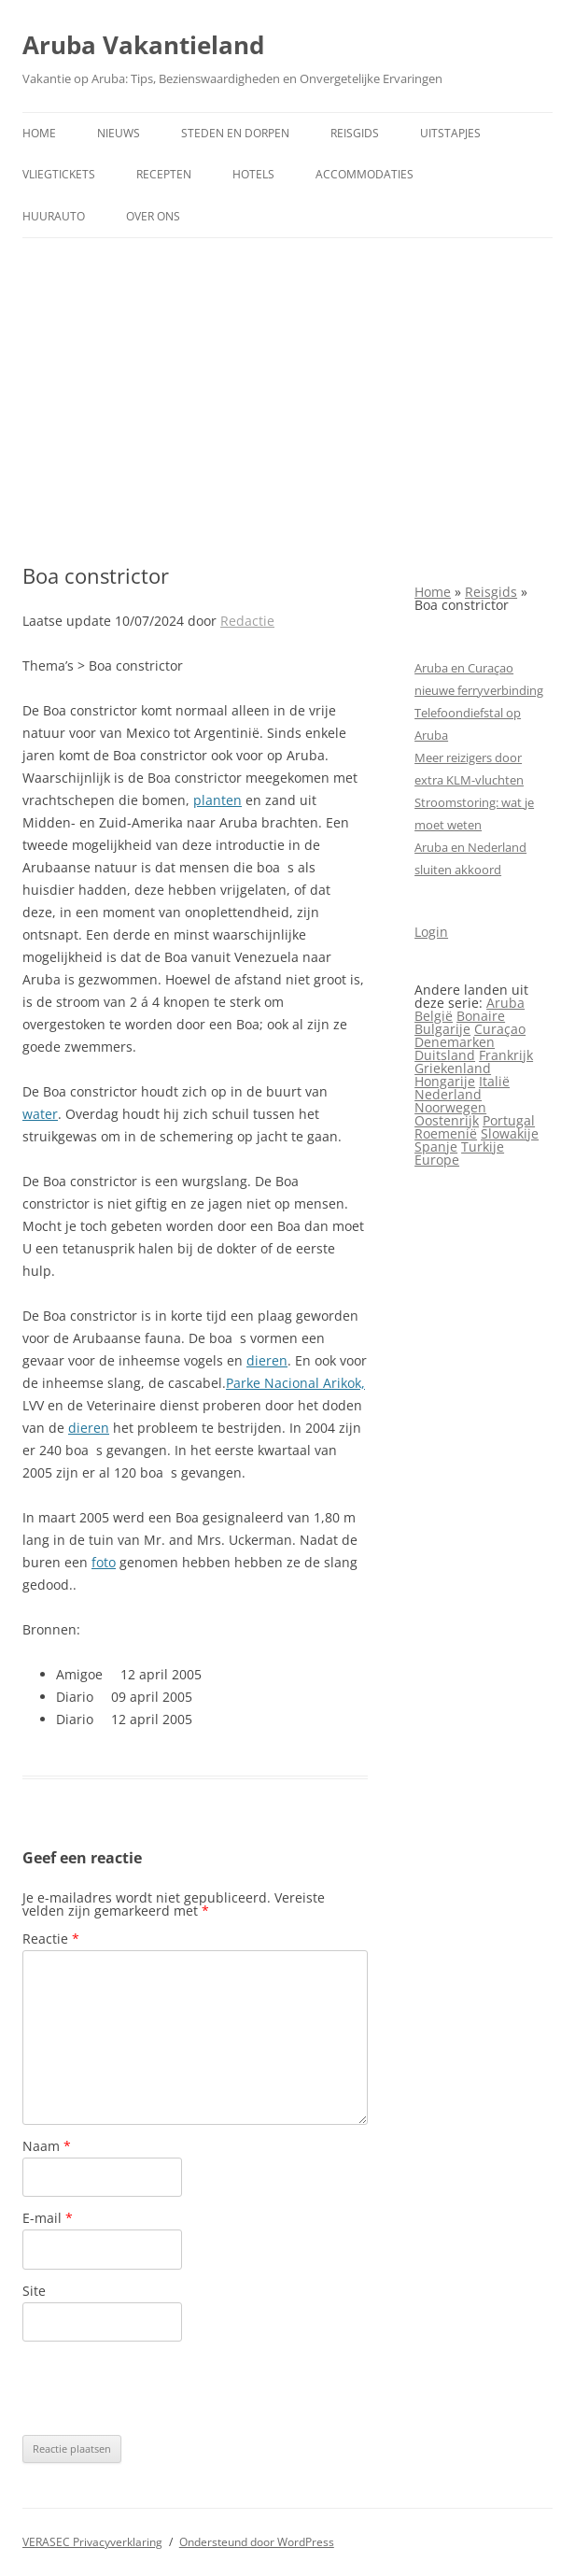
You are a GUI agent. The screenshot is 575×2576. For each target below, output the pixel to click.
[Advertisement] (287, 400)
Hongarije (444, 1081)
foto (103, 1562)
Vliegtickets (58, 174)
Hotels (253, 174)
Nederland (448, 1094)
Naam (46, 2146)
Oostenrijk (446, 1120)
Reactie (50, 1938)
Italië (494, 1081)
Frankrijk (506, 1055)
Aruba (505, 1003)
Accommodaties (365, 174)
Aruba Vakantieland (143, 45)
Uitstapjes (450, 133)
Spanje (435, 1146)
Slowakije (510, 1133)
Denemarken (454, 1042)
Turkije (482, 1146)
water (40, 1114)
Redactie (247, 621)
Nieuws (118, 133)
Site (34, 2291)
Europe (436, 1159)
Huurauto (53, 216)
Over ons (153, 216)
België (433, 1016)
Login (431, 932)
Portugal (509, 1120)
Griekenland (452, 1068)
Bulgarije (442, 1029)
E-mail (47, 2218)
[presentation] (164, 2388)
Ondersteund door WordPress (256, 2542)
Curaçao (500, 1029)
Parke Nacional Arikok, (295, 1383)
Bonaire (480, 1016)
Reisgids (354, 133)
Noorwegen (450, 1107)
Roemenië (445, 1133)
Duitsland (444, 1055)
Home (39, 133)
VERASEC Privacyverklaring (92, 2542)
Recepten (163, 174)
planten (217, 800)
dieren (267, 1360)
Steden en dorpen (235, 133)
